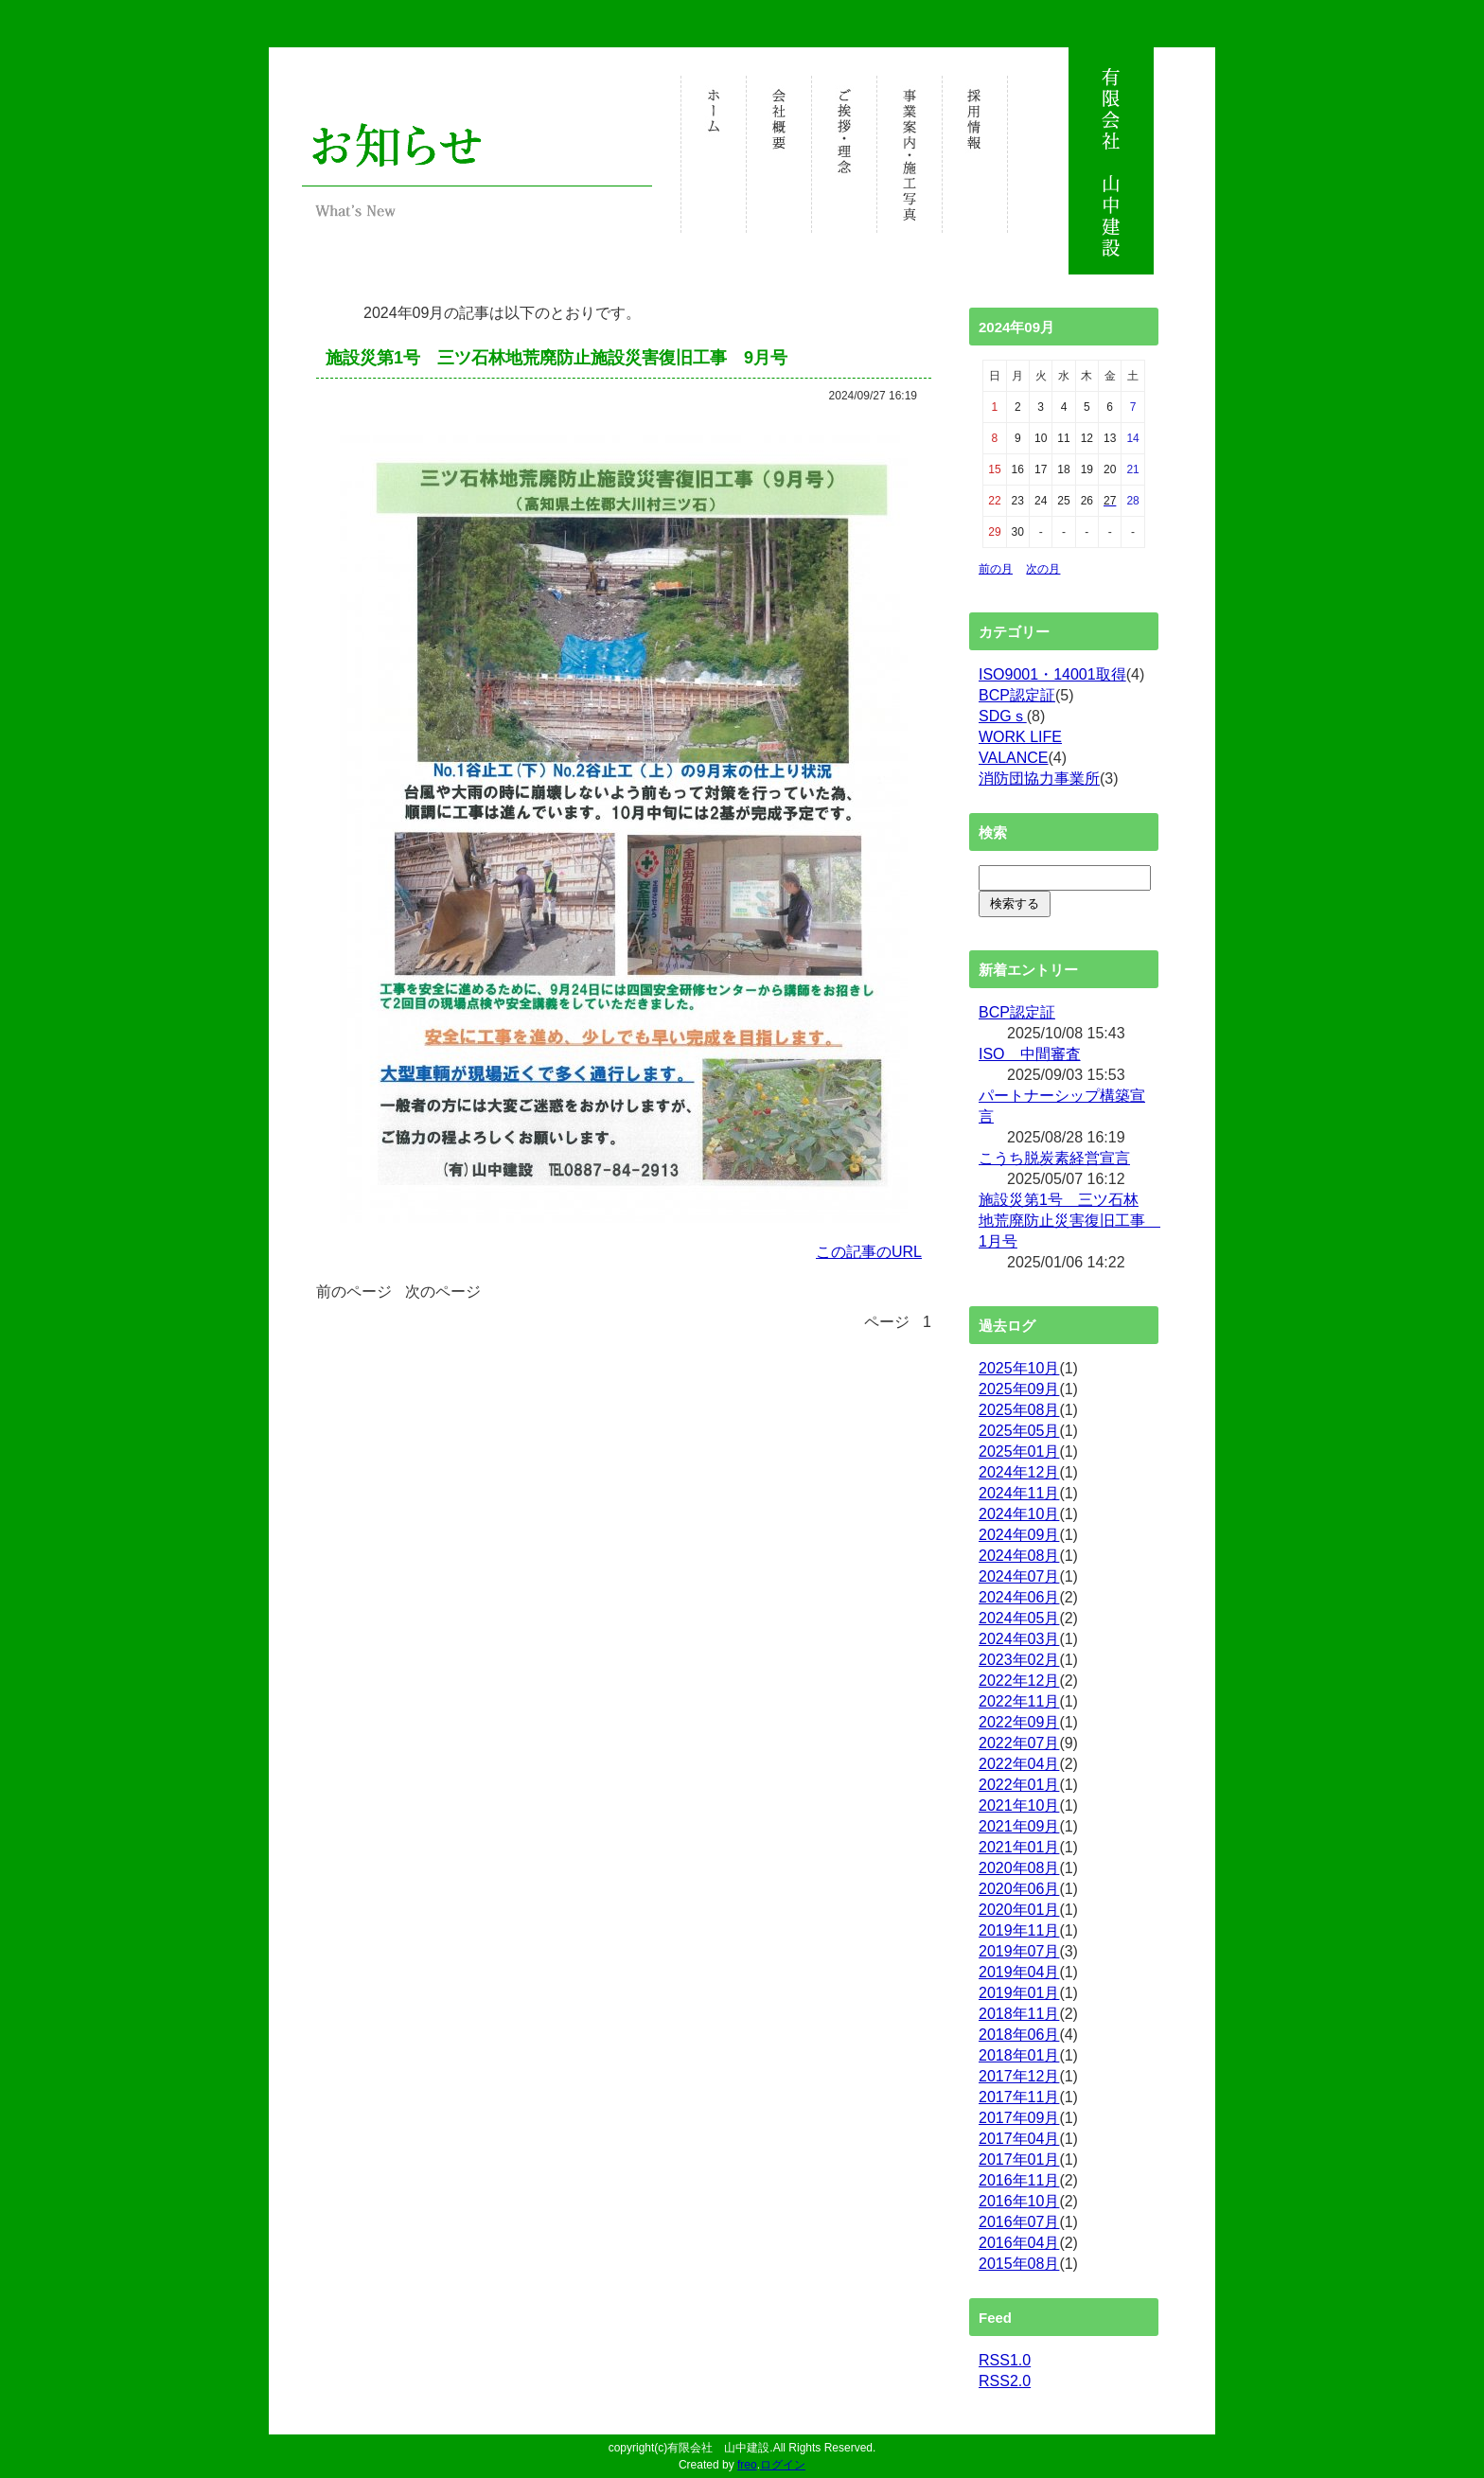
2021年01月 (1019, 1847)
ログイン (782, 2464)
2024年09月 (1019, 1535)
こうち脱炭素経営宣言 (1054, 1158)
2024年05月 (1019, 1618)
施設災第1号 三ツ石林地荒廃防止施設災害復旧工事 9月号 (556, 357)
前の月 (996, 568)
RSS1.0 (1005, 2360)
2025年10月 (1019, 1368)
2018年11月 (1019, 2014)
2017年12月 (1019, 2076)
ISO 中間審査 (1030, 1054)
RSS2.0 (1005, 2381)
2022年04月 (1019, 1764)
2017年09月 (1019, 2118)
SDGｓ (1003, 716)
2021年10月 (1019, 1805)
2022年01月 (1019, 1785)
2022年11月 (1019, 1701)
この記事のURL (869, 1252)
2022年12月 (1019, 1681)
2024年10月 (1019, 1514)
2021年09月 (1019, 1826)
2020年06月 (1019, 1889)
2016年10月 (1019, 2201)
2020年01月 (1019, 1910)
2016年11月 (1019, 2180)
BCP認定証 (1017, 695)
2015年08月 (1019, 2264)
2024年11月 (1019, 1493)
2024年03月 (1019, 1639)
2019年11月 (1019, 1930)
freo (747, 2464)
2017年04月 (1019, 2139)
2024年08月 (1019, 1556)
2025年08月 (1019, 1410)
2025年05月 (1019, 1431)
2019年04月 (1019, 1972)
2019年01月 (1019, 1993)
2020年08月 (1019, 1868)
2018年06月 (1019, 2035)
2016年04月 (1019, 2243)
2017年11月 (1019, 2097)
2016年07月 (1019, 2222)
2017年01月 (1019, 2159)
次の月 (1043, 568)
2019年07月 (1019, 1951)
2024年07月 (1019, 1576)
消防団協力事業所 (1039, 778)
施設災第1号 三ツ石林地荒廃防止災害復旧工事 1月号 (1069, 1220)
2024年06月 (1019, 1597)
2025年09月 (1019, 1389)
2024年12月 (1019, 1472)
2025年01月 (1019, 1451)
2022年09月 (1019, 1722)
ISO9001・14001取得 (1052, 674)
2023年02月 (1019, 1660)
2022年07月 (1019, 1743)
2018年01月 (1019, 2055)
